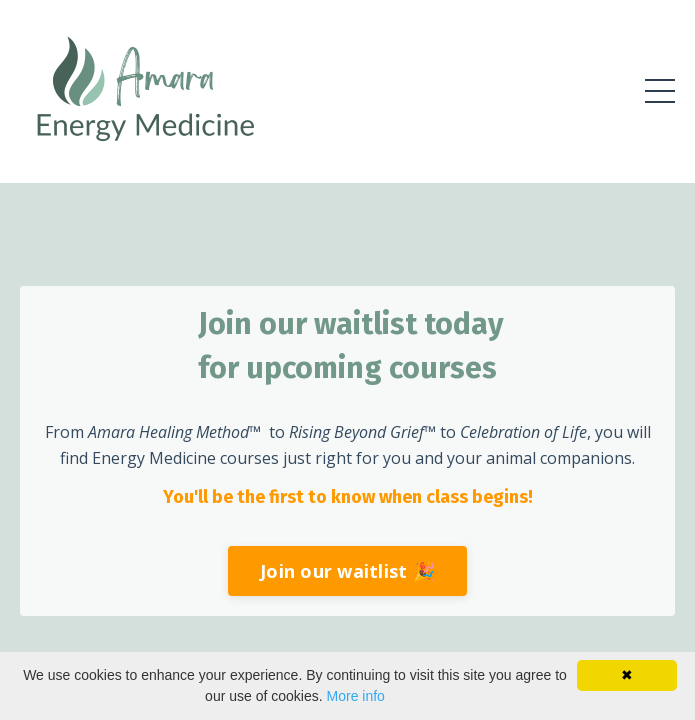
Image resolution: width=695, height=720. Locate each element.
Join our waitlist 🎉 (347, 571)
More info (356, 696)
